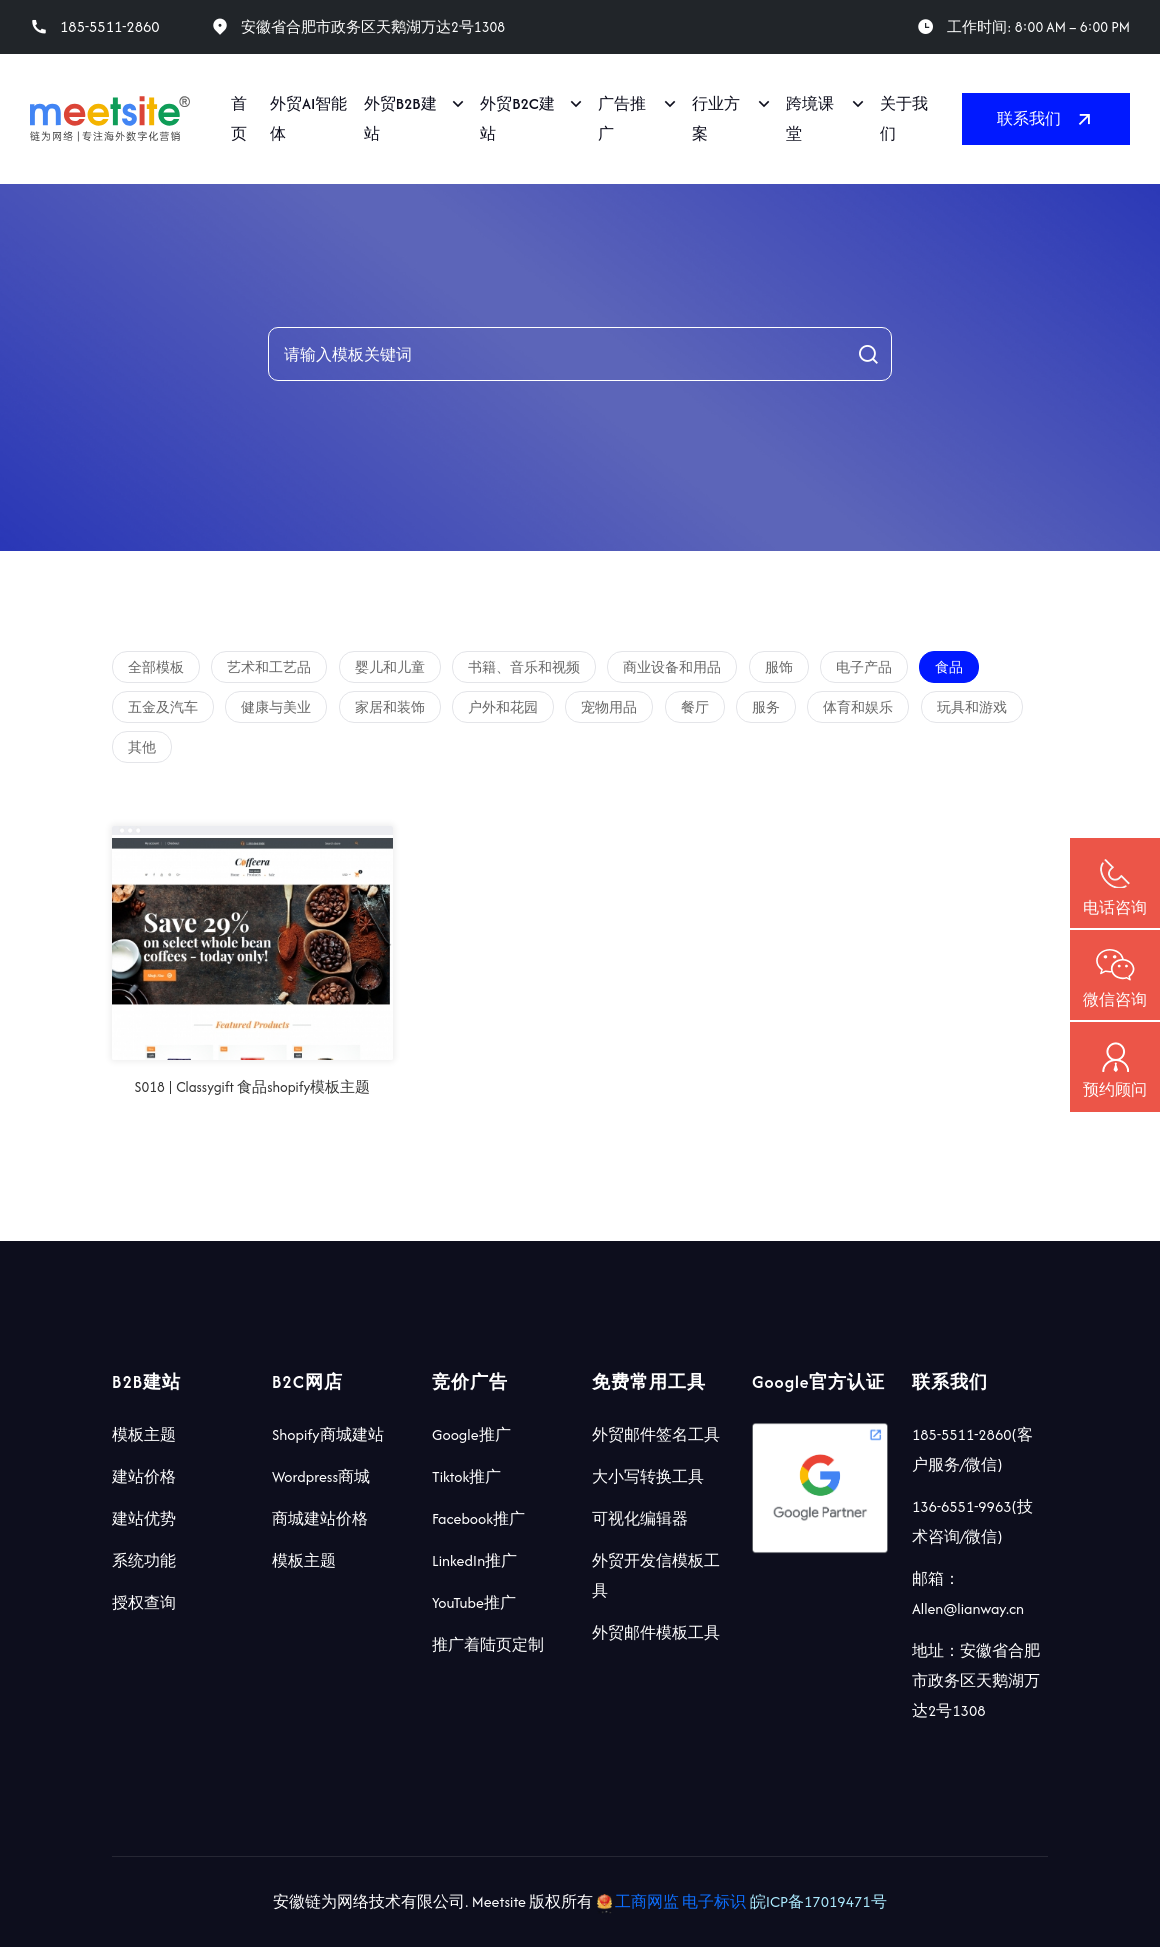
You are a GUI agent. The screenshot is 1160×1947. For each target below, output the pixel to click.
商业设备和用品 (672, 667)
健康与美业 (276, 707)
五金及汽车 (163, 707)
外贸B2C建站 (517, 118)
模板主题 (144, 1434)
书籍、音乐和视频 (524, 667)
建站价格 (144, 1476)
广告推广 (622, 118)
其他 (142, 747)
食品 (949, 667)
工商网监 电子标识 (673, 1901)
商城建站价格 (320, 1518)
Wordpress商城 (321, 1476)
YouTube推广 (474, 1602)
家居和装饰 (390, 707)
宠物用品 (609, 707)
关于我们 (904, 118)
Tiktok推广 (466, 1476)
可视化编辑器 (640, 1518)
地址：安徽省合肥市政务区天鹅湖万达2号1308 (976, 1680)
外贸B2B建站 (400, 118)
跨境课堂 (810, 118)
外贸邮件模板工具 (656, 1632)
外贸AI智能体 (308, 118)
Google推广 (471, 1434)
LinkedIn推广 (474, 1560)
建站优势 (144, 1518)
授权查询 (144, 1602)
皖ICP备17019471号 (818, 1901)
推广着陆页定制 (488, 1644)
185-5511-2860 (110, 27)
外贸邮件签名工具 (656, 1434)
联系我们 (1046, 119)
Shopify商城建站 (328, 1434)
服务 (766, 707)
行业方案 (716, 118)
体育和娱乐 (858, 707)
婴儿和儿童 (390, 667)
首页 (239, 118)
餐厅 (695, 707)
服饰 (779, 667)
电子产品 (864, 667)
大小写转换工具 (648, 1476)
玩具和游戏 (972, 707)
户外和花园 (503, 707)
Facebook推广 (478, 1518)
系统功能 (144, 1560)
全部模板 (156, 667)
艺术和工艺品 (269, 667)
